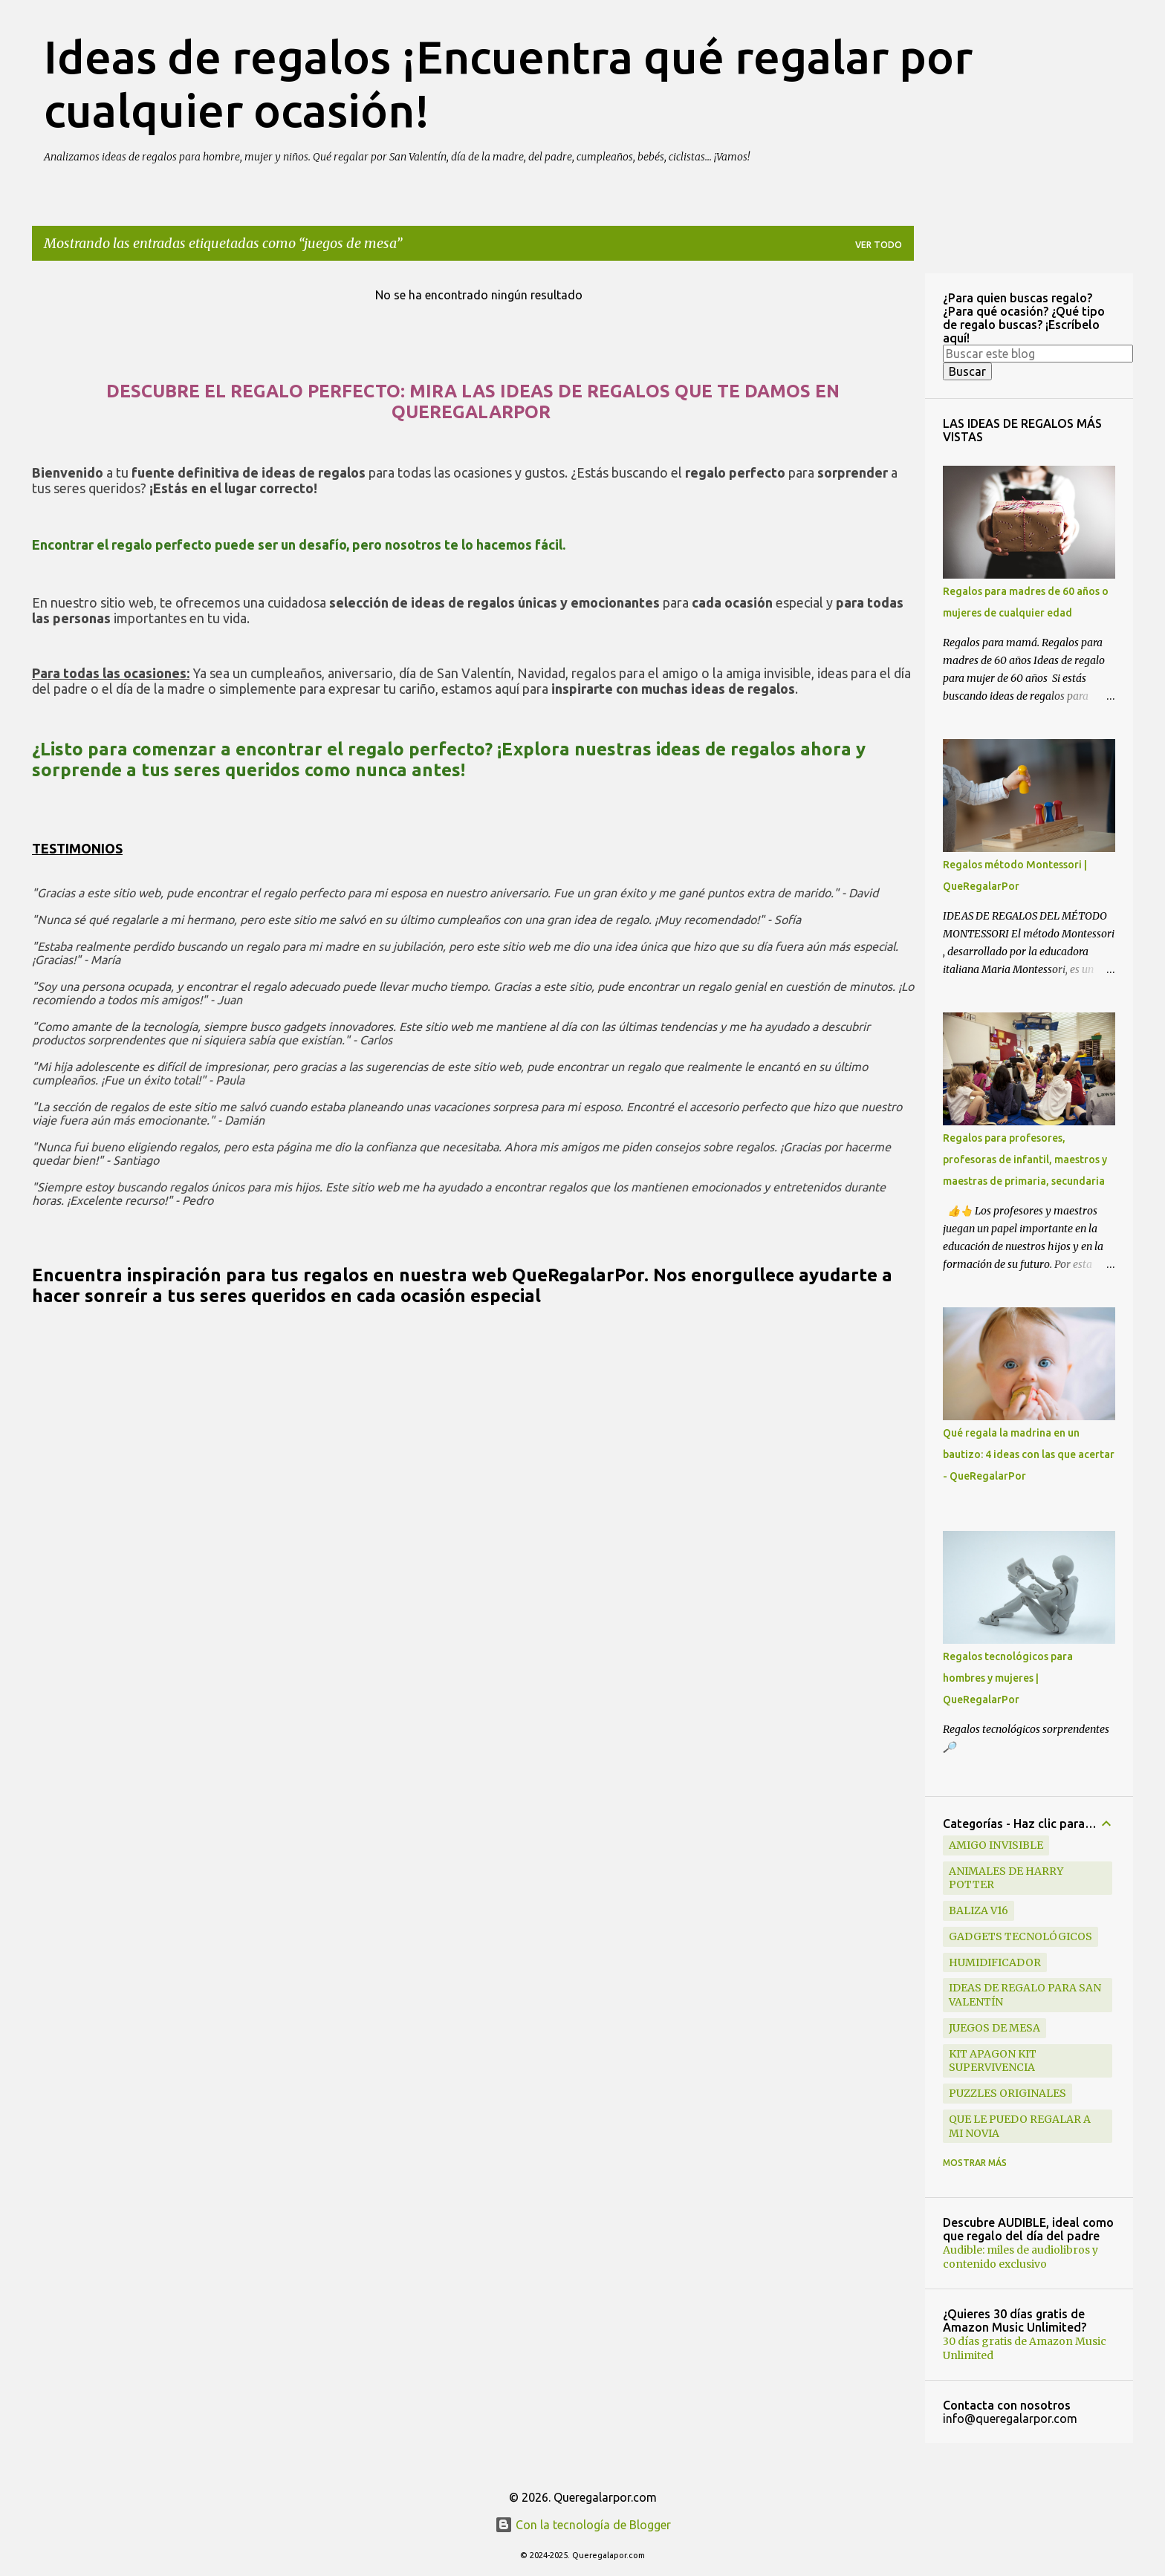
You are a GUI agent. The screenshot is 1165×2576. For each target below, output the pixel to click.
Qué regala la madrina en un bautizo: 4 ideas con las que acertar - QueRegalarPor (1028, 1454)
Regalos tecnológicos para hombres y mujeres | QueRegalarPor (1008, 1677)
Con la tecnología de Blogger (583, 2524)
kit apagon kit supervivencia (992, 2061)
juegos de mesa (994, 2028)
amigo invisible (996, 1845)
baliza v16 (978, 1910)
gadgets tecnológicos (1020, 1936)
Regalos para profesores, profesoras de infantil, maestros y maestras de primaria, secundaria (1025, 1159)
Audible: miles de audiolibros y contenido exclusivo (1020, 2257)
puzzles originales (1007, 2093)
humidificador (995, 1962)
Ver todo (878, 245)
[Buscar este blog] (1038, 353)
